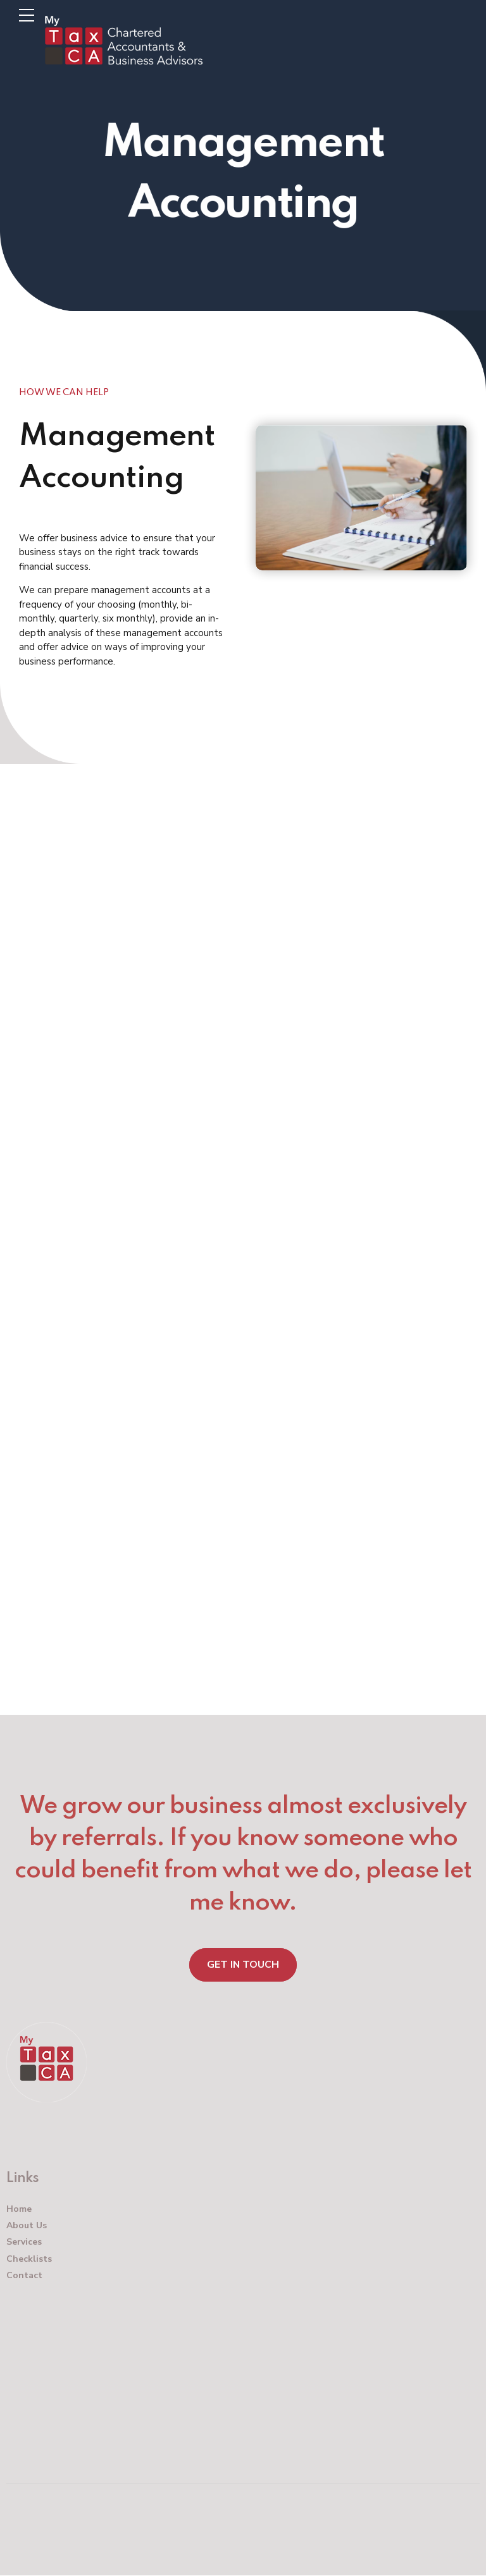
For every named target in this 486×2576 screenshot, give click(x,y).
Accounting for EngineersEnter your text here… (221, 1639)
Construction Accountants (220, 995)
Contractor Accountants (203, 1073)
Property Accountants (186, 1034)
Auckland (38, 822)
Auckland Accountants (192, 918)
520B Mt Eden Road (63, 794)
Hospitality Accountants (204, 1111)
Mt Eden (37, 808)
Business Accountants (182, 957)
